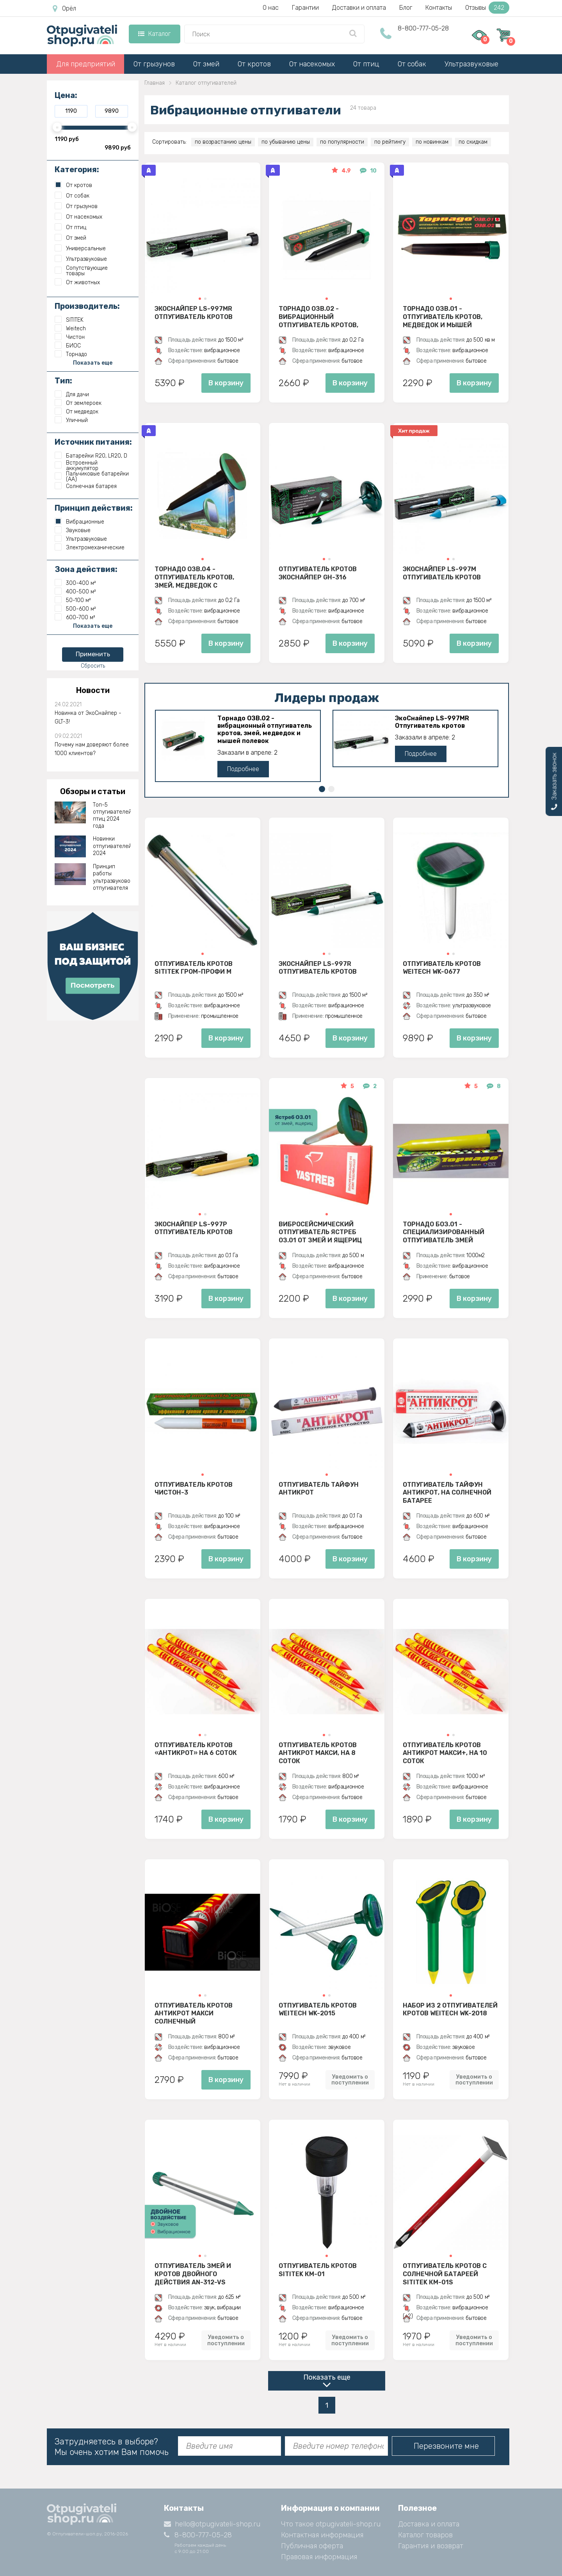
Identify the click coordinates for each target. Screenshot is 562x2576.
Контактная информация (322, 2535)
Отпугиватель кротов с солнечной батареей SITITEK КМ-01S (445, 2274)
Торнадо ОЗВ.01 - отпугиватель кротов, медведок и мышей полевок (442, 316)
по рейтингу (389, 142)
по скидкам (473, 142)
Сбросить (93, 666)
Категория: (77, 169)
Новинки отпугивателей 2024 (112, 846)
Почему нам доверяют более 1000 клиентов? (92, 749)
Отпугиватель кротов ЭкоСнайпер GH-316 (318, 573)
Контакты (438, 7)
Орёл (64, 8)
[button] (200, 299)
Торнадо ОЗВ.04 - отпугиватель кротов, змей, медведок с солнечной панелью (194, 577)
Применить (93, 654)
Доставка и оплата (428, 2524)
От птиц (366, 64)
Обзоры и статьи (92, 791)
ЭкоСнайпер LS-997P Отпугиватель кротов (194, 1228)
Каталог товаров (425, 2535)
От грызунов (154, 64)
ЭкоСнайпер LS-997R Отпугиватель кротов (318, 968)
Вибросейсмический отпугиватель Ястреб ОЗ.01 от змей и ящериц (320, 1232)
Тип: (63, 380)
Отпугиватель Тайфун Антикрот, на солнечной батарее (447, 1492)
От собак (412, 64)
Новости (93, 690)
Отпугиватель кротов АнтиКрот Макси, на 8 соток (318, 1753)
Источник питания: (93, 442)
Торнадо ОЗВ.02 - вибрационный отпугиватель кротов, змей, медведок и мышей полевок (324, 316)
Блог (405, 7)
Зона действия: (86, 569)
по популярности (342, 142)
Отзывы (487, 8)
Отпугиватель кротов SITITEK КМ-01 (318, 2270)
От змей (206, 64)
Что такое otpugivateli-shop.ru (331, 2524)
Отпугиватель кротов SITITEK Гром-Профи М (194, 968)
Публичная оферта (312, 2545)
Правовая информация (319, 2556)
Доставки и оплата (359, 7)
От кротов (254, 64)
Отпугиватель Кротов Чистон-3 (194, 1488)
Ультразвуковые (471, 64)
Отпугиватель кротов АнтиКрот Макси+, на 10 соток (445, 1753)
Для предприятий (85, 64)
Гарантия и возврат (430, 2545)
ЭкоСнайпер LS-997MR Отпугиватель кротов (194, 313)
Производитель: (87, 306)
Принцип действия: (94, 508)
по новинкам (432, 142)
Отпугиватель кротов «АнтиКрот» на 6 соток (196, 1749)
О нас (271, 7)
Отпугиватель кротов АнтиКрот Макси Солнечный (194, 2013)
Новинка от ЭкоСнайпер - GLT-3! (88, 717)
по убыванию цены (285, 142)
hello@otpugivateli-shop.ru (212, 2524)
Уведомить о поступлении (350, 2080)
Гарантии (305, 7)
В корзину (226, 383)
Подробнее (243, 769)
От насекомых (312, 64)
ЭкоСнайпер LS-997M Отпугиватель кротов (442, 573)
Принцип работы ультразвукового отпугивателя (112, 877)
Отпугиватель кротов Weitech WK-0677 (442, 968)
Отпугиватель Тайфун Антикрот (319, 1488)
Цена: (66, 95)
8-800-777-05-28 (423, 28)
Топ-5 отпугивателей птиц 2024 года (112, 816)
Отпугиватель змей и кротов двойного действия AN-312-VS (193, 2274)
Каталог (154, 33)
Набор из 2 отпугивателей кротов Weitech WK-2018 (450, 2009)
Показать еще (326, 2377)
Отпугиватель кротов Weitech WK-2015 (318, 2009)
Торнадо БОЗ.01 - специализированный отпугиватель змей (443, 1232)
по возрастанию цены (223, 142)
